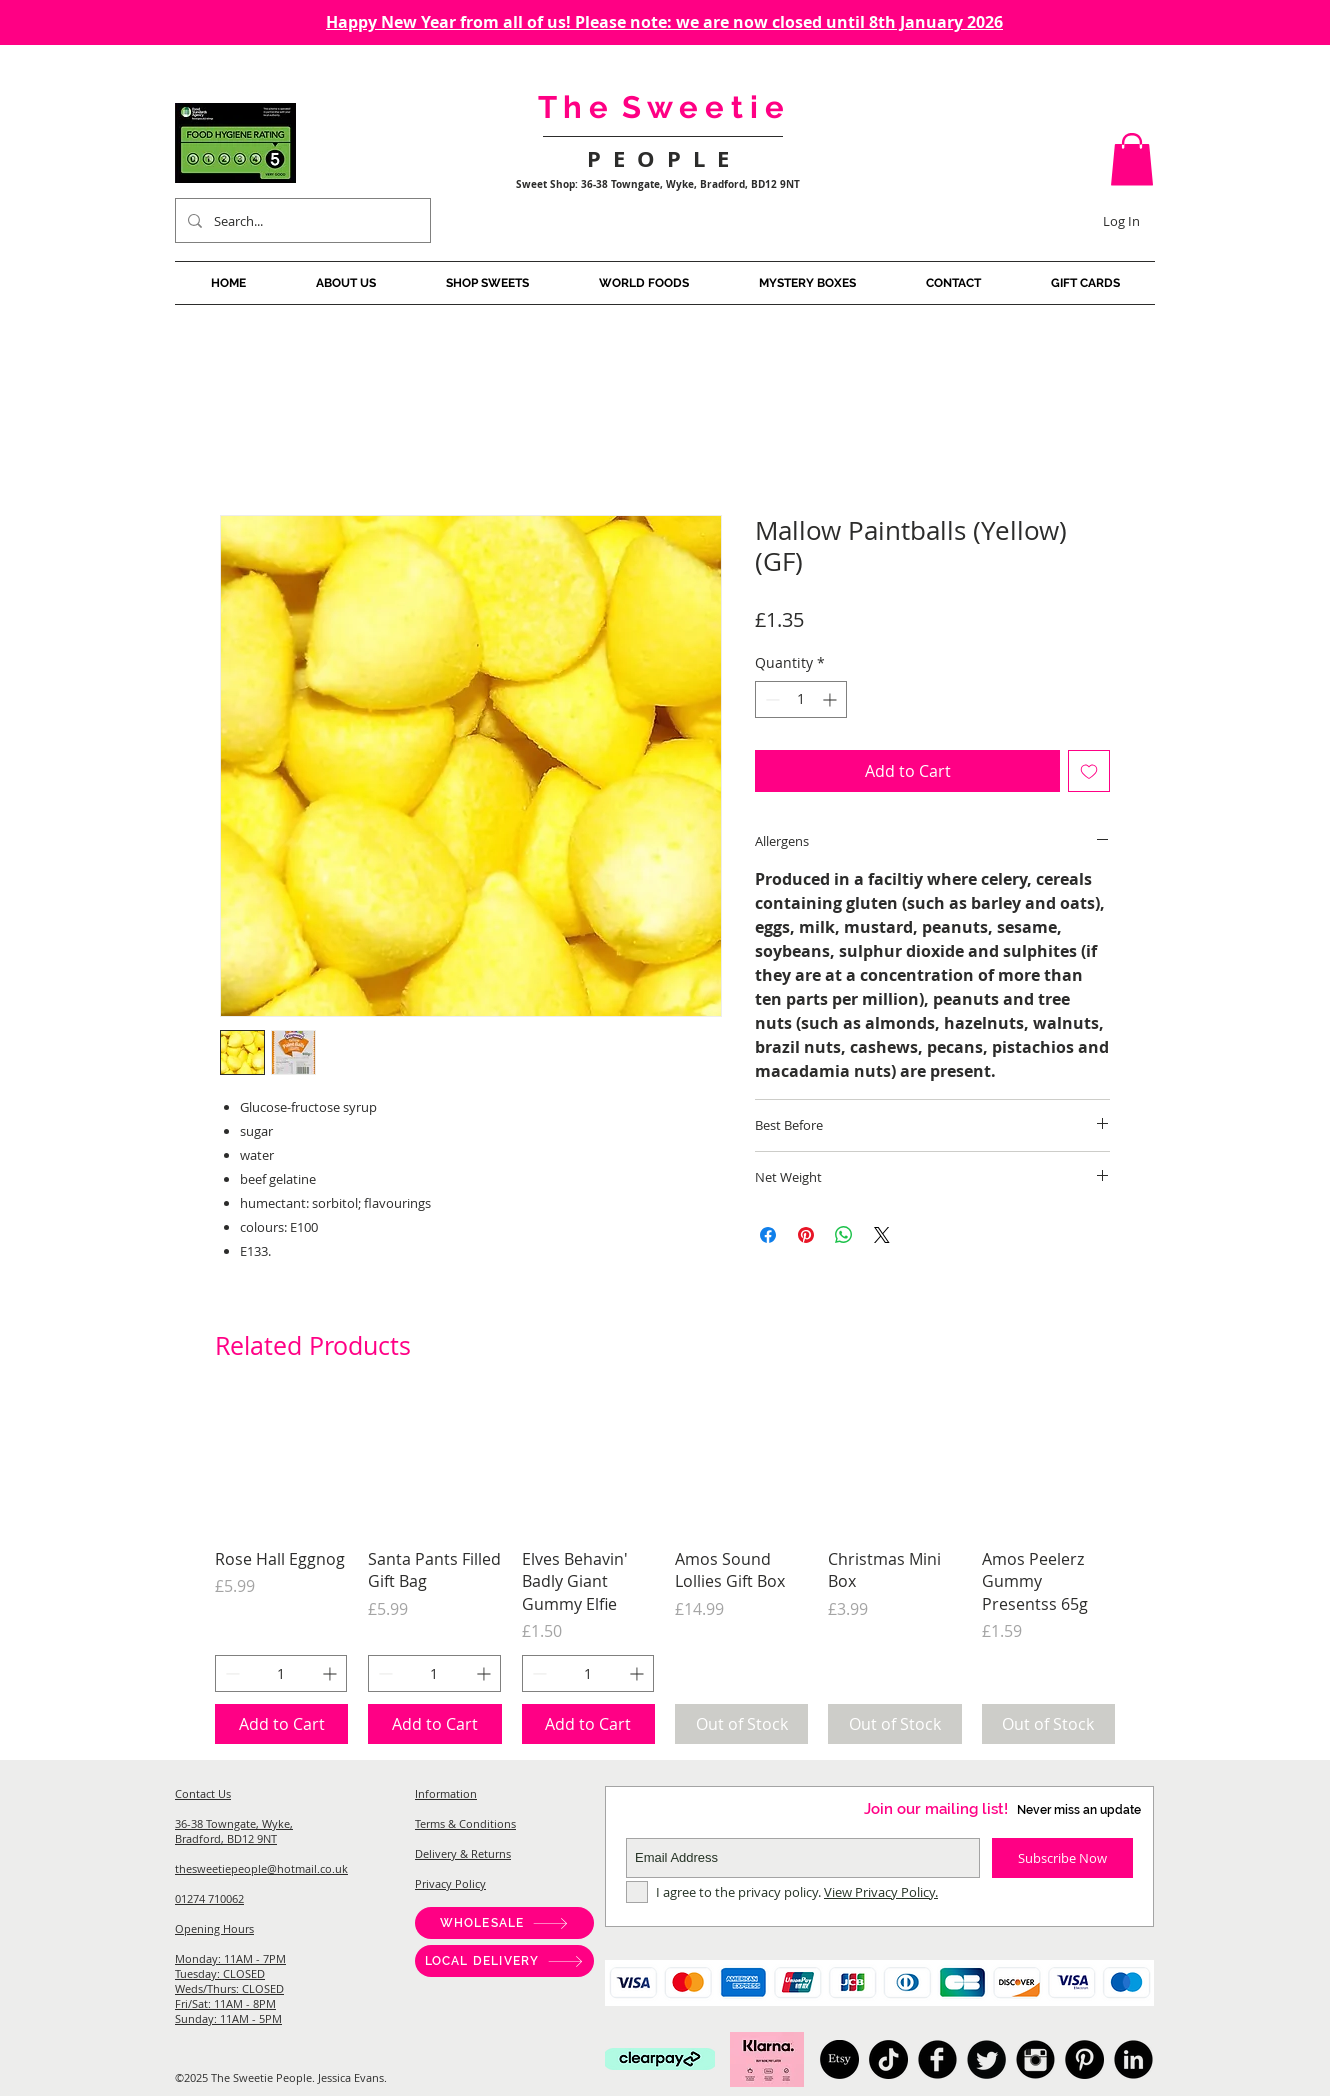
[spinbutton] (801, 699)
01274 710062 (209, 1898)
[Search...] (301, 220)
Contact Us (203, 1793)
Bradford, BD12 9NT (226, 1838)
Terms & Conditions (465, 1823)
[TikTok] (888, 2059)
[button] (1132, 159)
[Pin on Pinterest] (806, 1235)
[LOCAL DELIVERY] (504, 1961)
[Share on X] (882, 1235)
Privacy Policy (450, 1883)
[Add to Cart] (281, 1724)
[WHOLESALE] (504, 1923)
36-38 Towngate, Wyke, (234, 1823)
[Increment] (831, 699)
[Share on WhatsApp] (844, 1235)
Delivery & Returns (463, 1853)
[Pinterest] (1084, 2059)
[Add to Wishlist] (1089, 771)
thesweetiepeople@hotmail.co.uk (261, 1868)
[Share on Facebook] (768, 1235)
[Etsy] (839, 2059)
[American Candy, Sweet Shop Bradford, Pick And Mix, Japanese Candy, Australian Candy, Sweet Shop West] (937, 2059)
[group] (665, 1572)
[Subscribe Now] (1062, 1858)
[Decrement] (770, 699)
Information (446, 1793)
